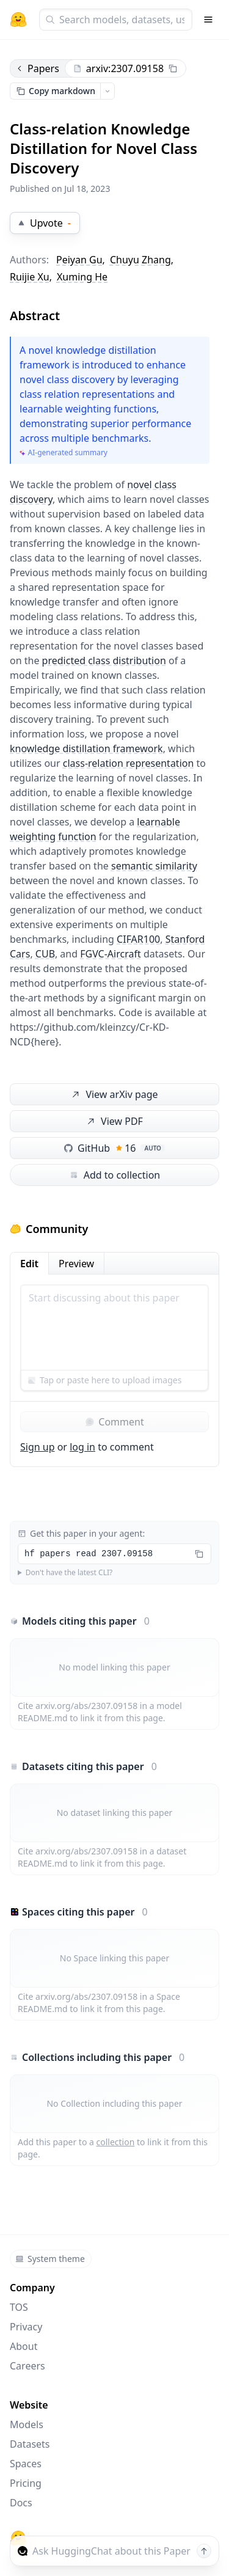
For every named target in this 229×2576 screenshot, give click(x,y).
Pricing (26, 2483)
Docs (21, 2502)
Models (26, 2424)
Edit (29, 1263)
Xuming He (82, 277)
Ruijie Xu (29, 277)
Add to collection (114, 1175)
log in (82, 1447)
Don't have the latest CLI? (69, 1573)
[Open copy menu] (107, 91)
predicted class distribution (104, 660)
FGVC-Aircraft (110, 954)
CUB (45, 954)
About (23, 2346)
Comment (114, 1422)
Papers (37, 68)
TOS (19, 2307)
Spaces (26, 2463)
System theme (50, 2258)
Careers (27, 2366)
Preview (76, 1263)
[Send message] (204, 2551)
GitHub (114, 1148)
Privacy (26, 2326)
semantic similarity (154, 866)
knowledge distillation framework (86, 748)
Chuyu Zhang (140, 260)
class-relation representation (128, 763)
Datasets (30, 2444)
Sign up (37, 1447)
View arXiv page (113, 1095)
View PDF (113, 1121)
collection (115, 2142)
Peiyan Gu (79, 260)
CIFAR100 (138, 939)
